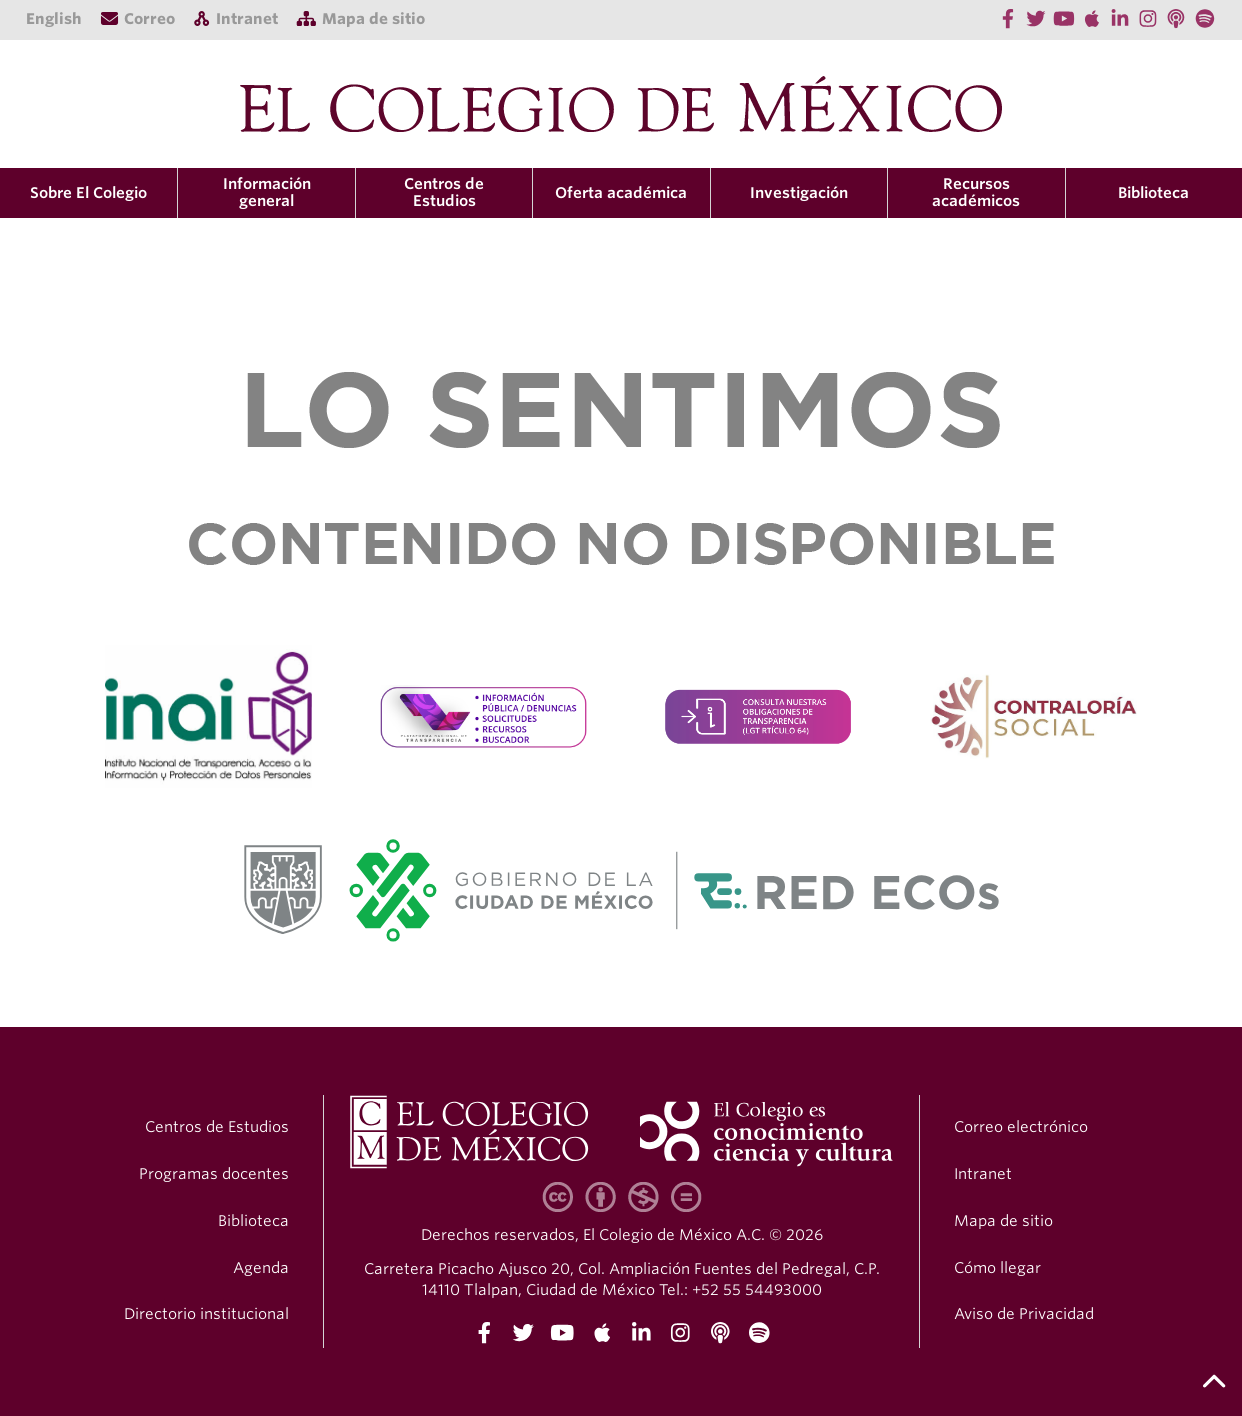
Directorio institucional (206, 1314)
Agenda (261, 1268)
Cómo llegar (997, 1268)
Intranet (983, 1174)
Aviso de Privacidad (1024, 1314)
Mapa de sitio (1003, 1221)
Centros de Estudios (217, 1127)
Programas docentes (214, 1174)
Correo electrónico (1021, 1127)
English (54, 19)
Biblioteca (1153, 193)
